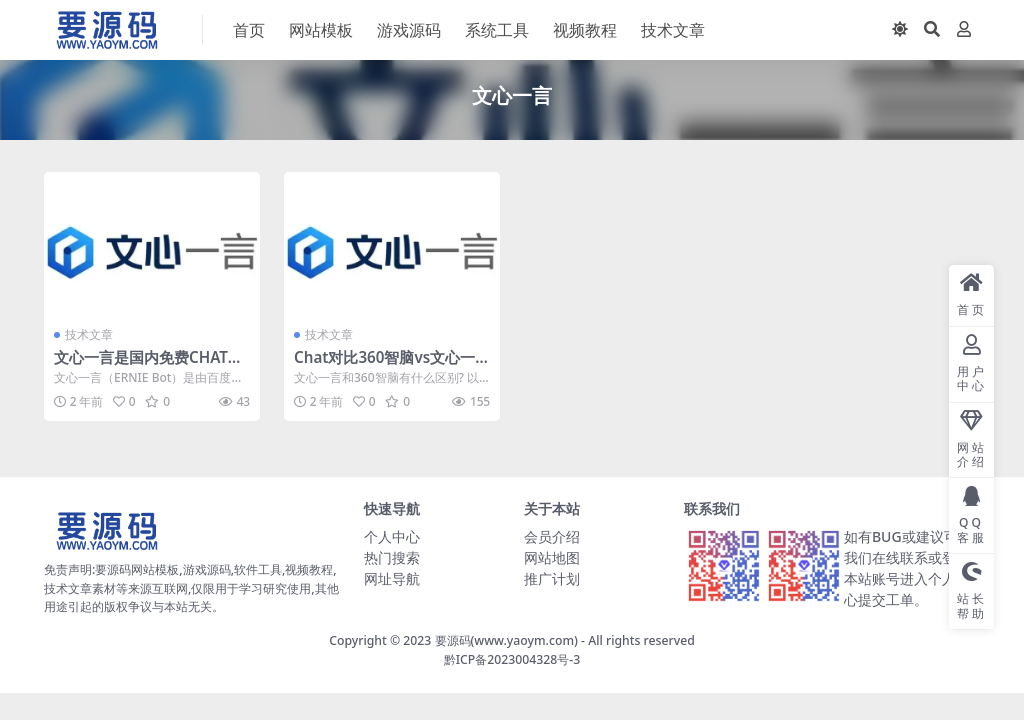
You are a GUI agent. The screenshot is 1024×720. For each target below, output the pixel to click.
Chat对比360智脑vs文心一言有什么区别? (384, 366)
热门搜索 (392, 557)
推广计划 (552, 578)
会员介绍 (552, 536)
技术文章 (89, 334)
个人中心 (392, 536)
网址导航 (392, 578)
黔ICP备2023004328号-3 (512, 659)
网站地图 (552, 557)
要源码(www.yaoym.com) (506, 640)
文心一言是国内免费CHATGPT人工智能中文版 (151, 366)
